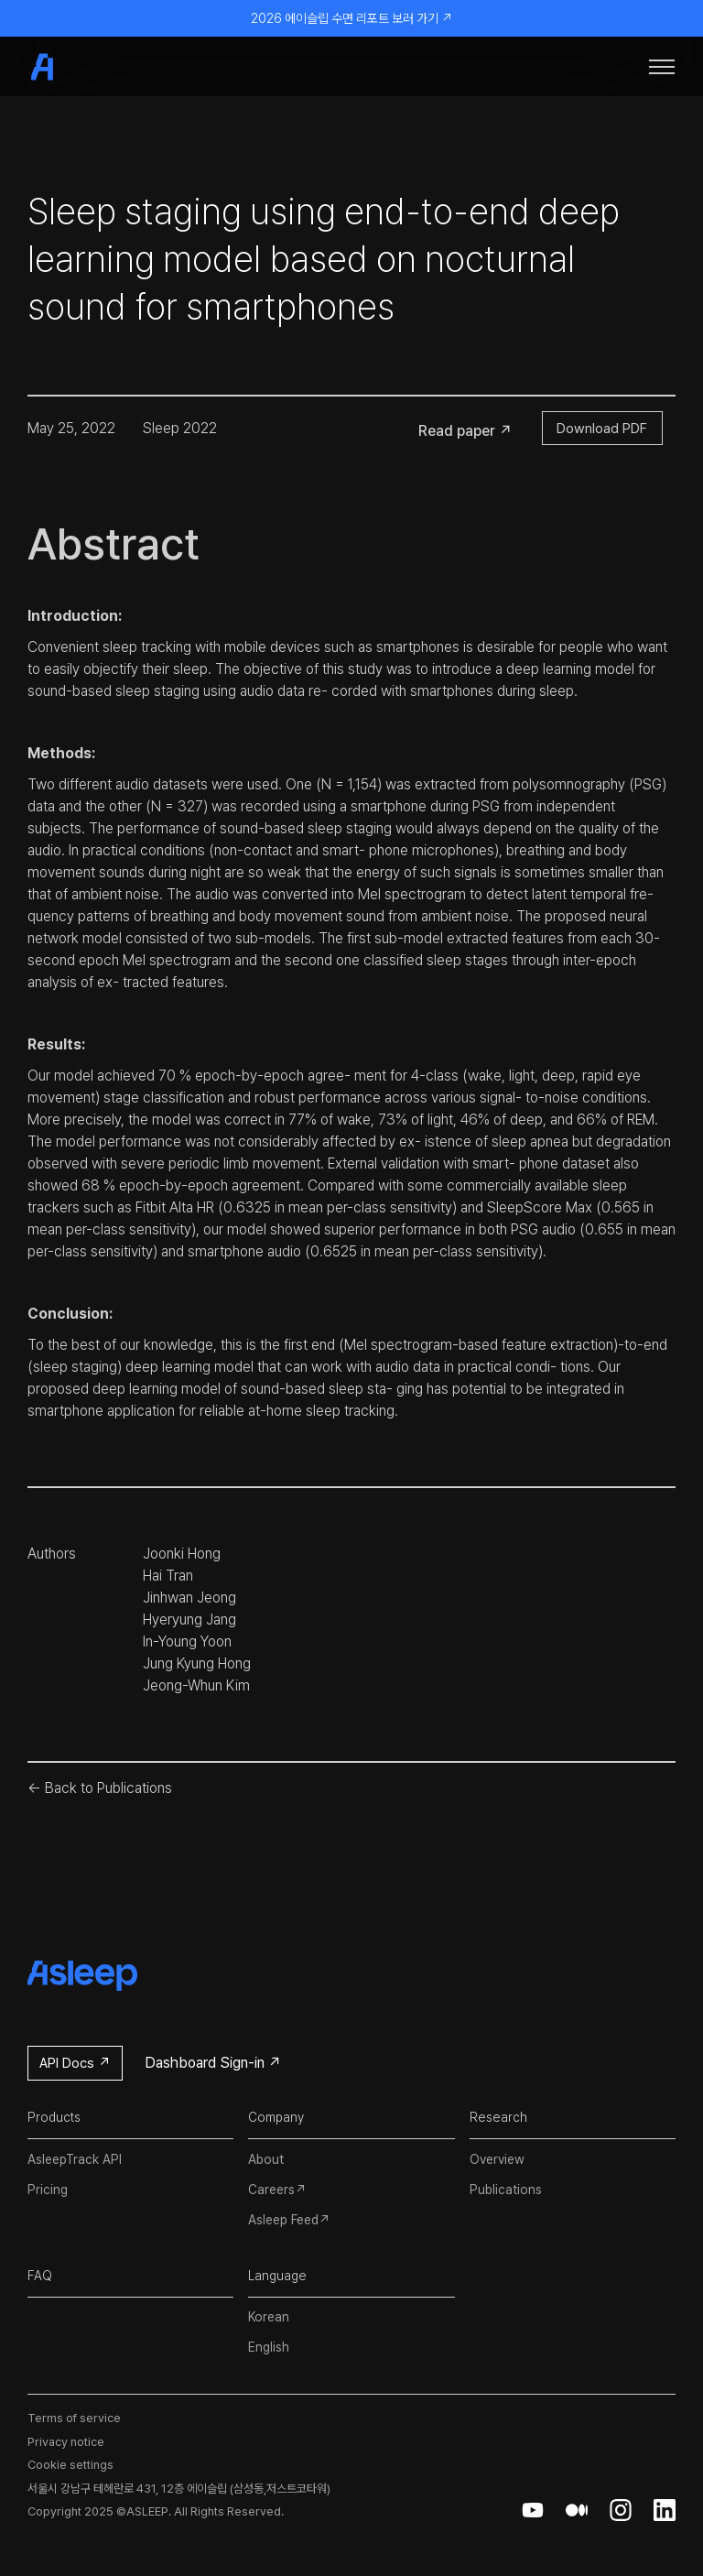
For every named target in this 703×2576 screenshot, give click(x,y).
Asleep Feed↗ (289, 2219)
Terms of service (74, 2418)
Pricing (47, 2189)
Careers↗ (277, 2189)
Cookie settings (70, 2465)
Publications (506, 2189)
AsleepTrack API (74, 2159)
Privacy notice (65, 2442)
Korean (268, 2317)
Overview (497, 2159)
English (268, 2347)
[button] (662, 67)
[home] (73, 66)
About (266, 2159)
